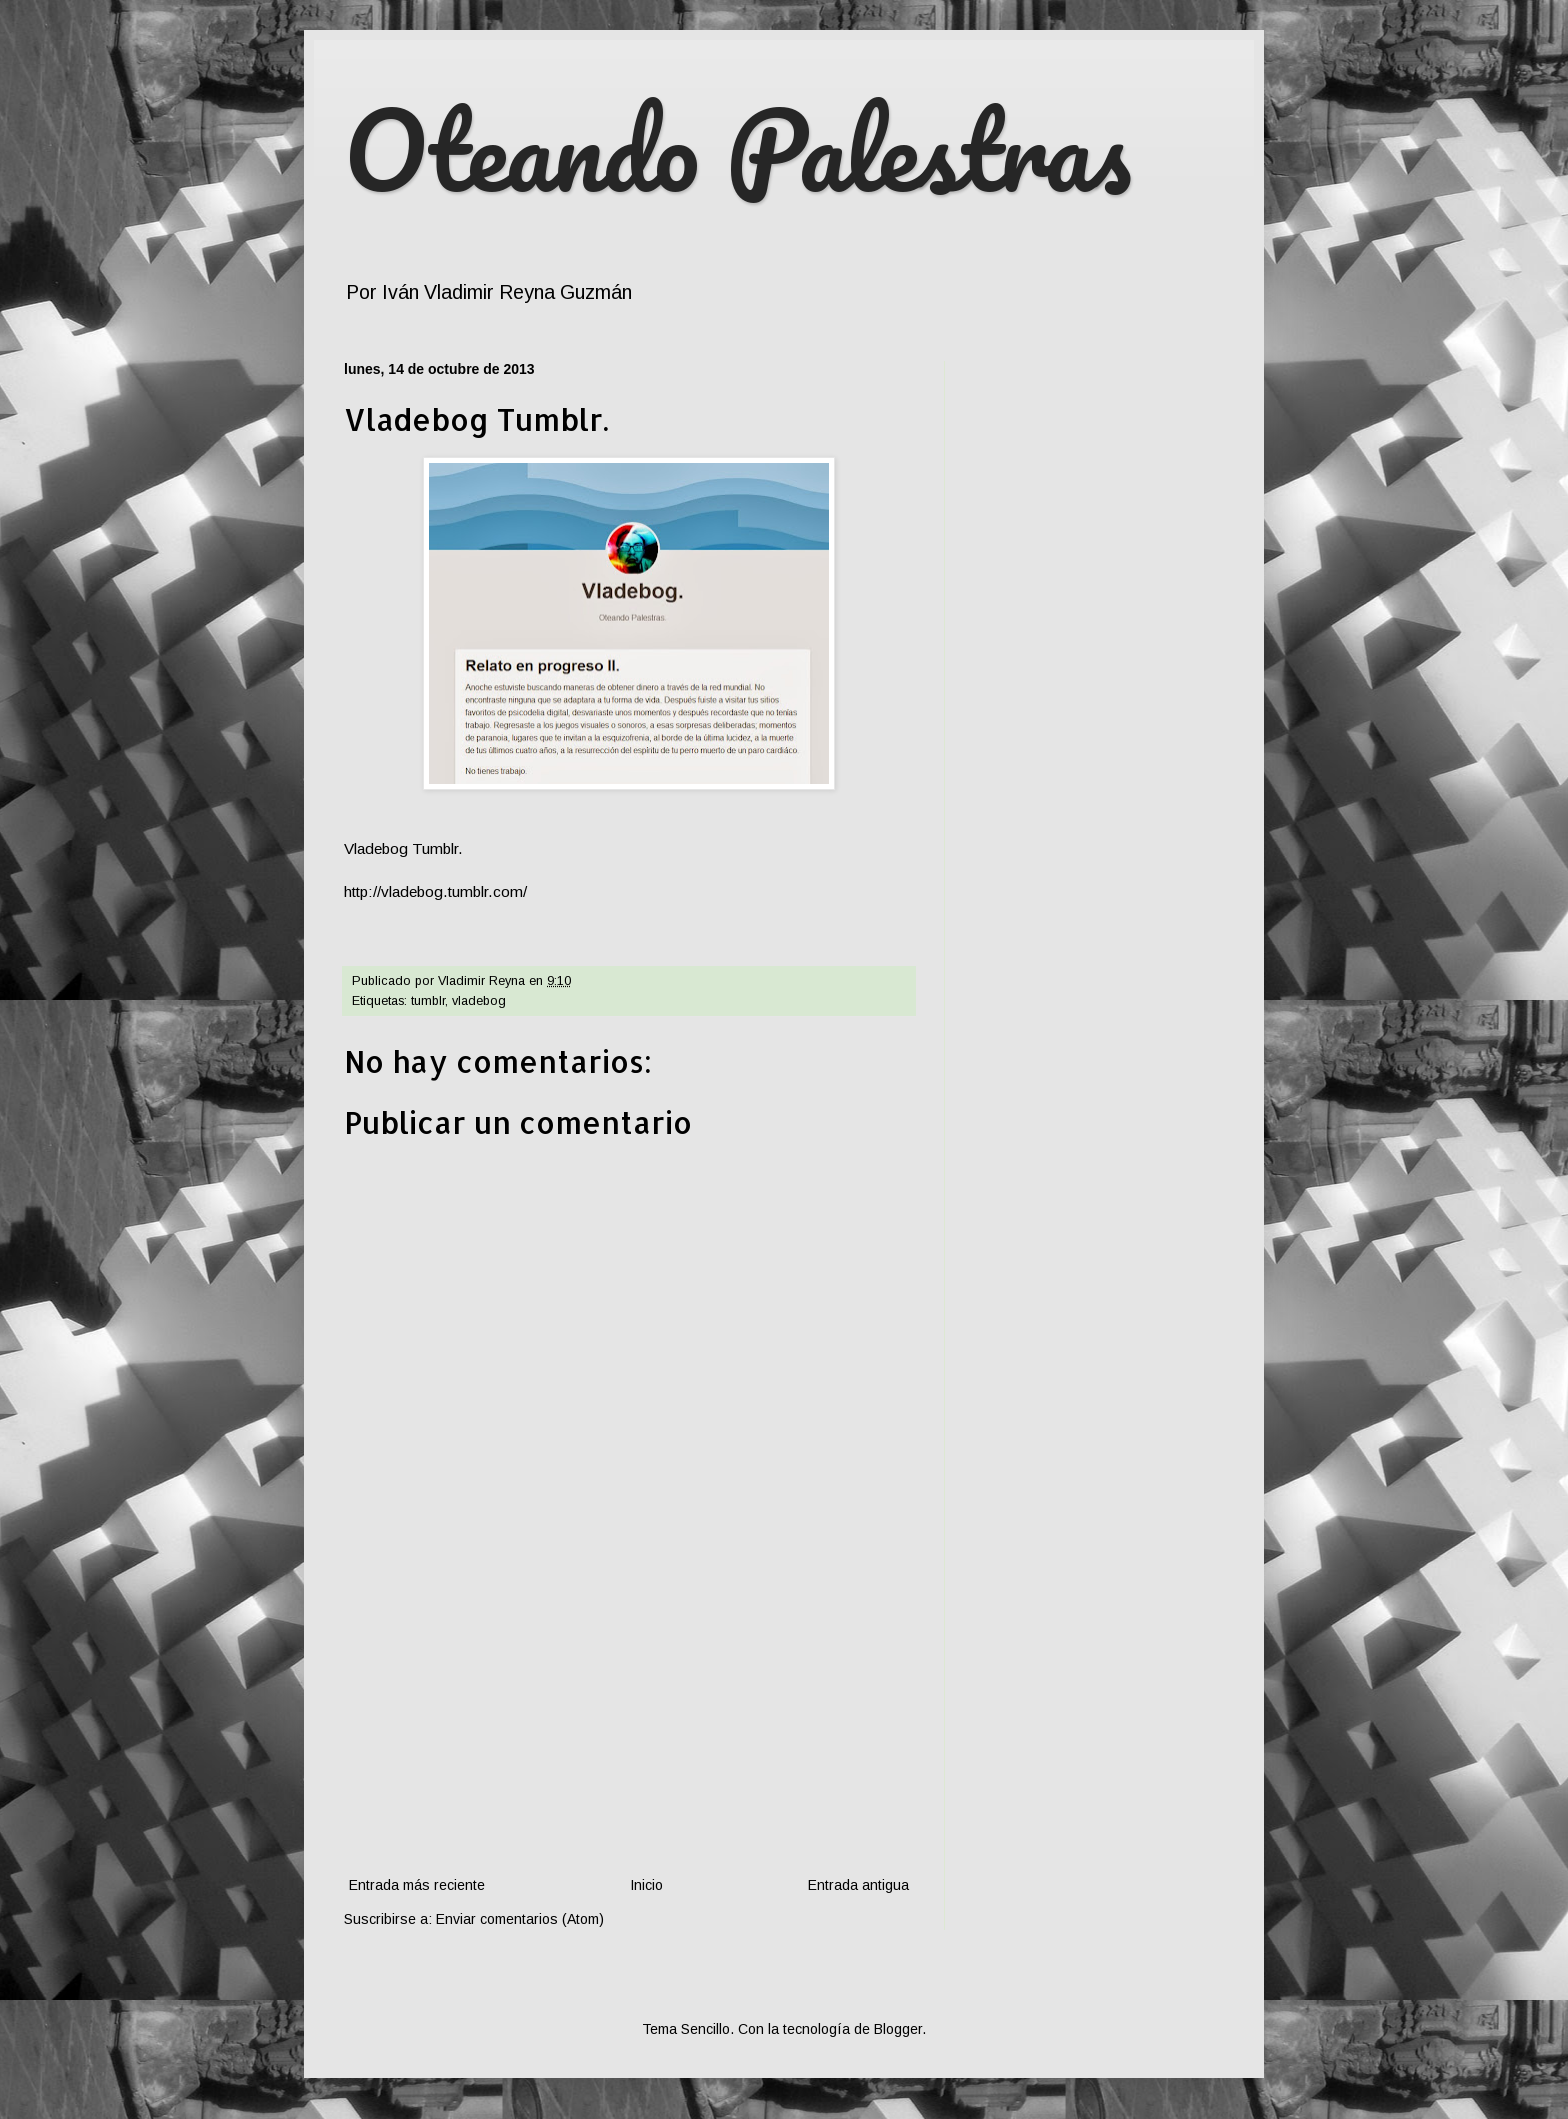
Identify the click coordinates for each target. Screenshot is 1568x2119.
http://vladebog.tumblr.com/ (435, 891)
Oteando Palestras (737, 149)
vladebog (479, 1001)
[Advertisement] (629, 1723)
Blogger (898, 2029)
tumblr (428, 1001)
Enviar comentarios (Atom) (520, 1919)
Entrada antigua (858, 1885)
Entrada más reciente (417, 1885)
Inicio (646, 1885)
